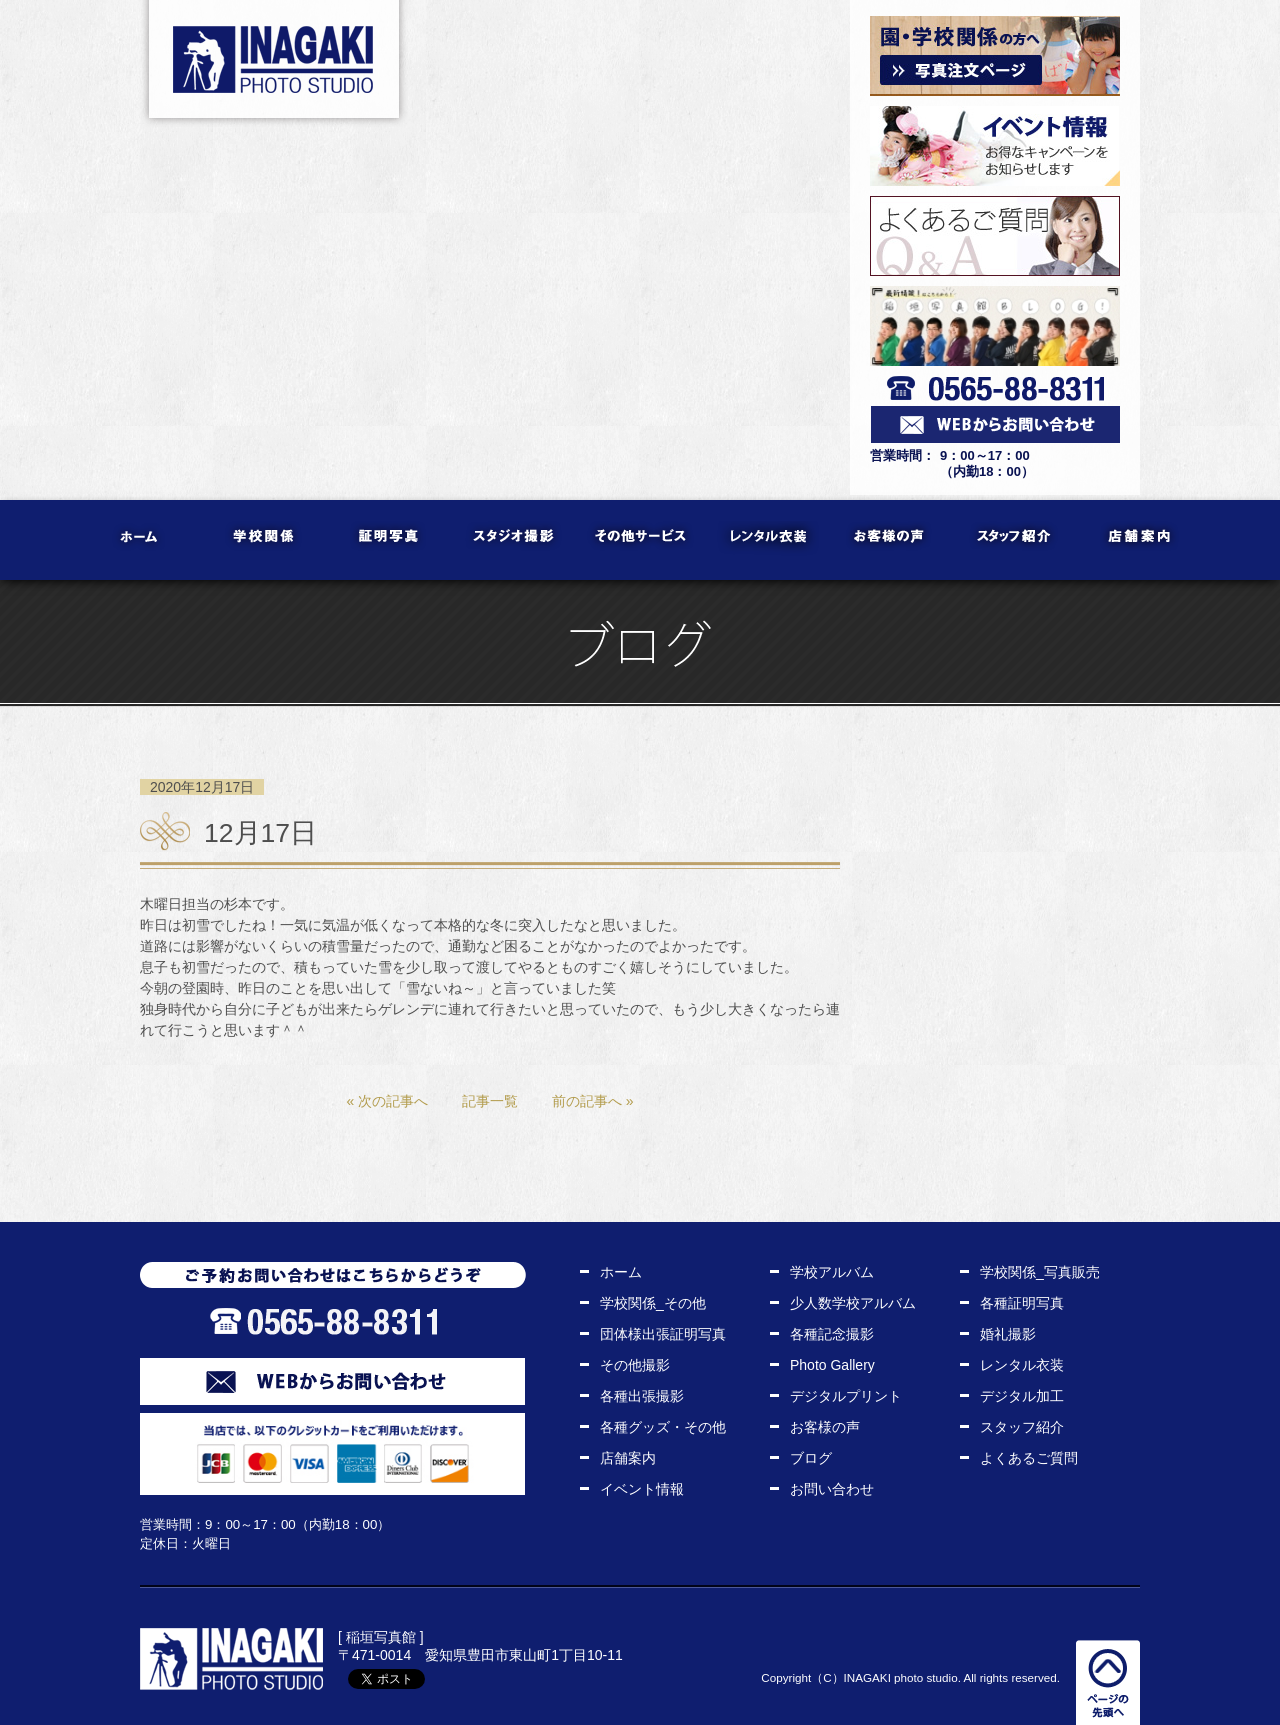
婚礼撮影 (1008, 1334)
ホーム (140, 540)
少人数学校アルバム (853, 1303)
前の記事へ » (593, 1101)
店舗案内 (1140, 540)
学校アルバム (832, 1272)
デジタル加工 (1022, 1396)
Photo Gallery (832, 1365)
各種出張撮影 (642, 1396)
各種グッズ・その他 (663, 1427)
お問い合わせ (832, 1489)
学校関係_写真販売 (1040, 1272)
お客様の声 (890, 540)
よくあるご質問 (1029, 1458)
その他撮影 (635, 1365)
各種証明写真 (1022, 1303)
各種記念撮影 (832, 1334)
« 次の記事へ (387, 1101)
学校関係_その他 (653, 1303)
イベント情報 (642, 1489)
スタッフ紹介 (1015, 540)
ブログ (811, 1458)
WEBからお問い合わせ (332, 1381)
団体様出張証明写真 (663, 1334)
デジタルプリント (846, 1396)
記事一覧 (490, 1101)
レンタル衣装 (765, 540)
